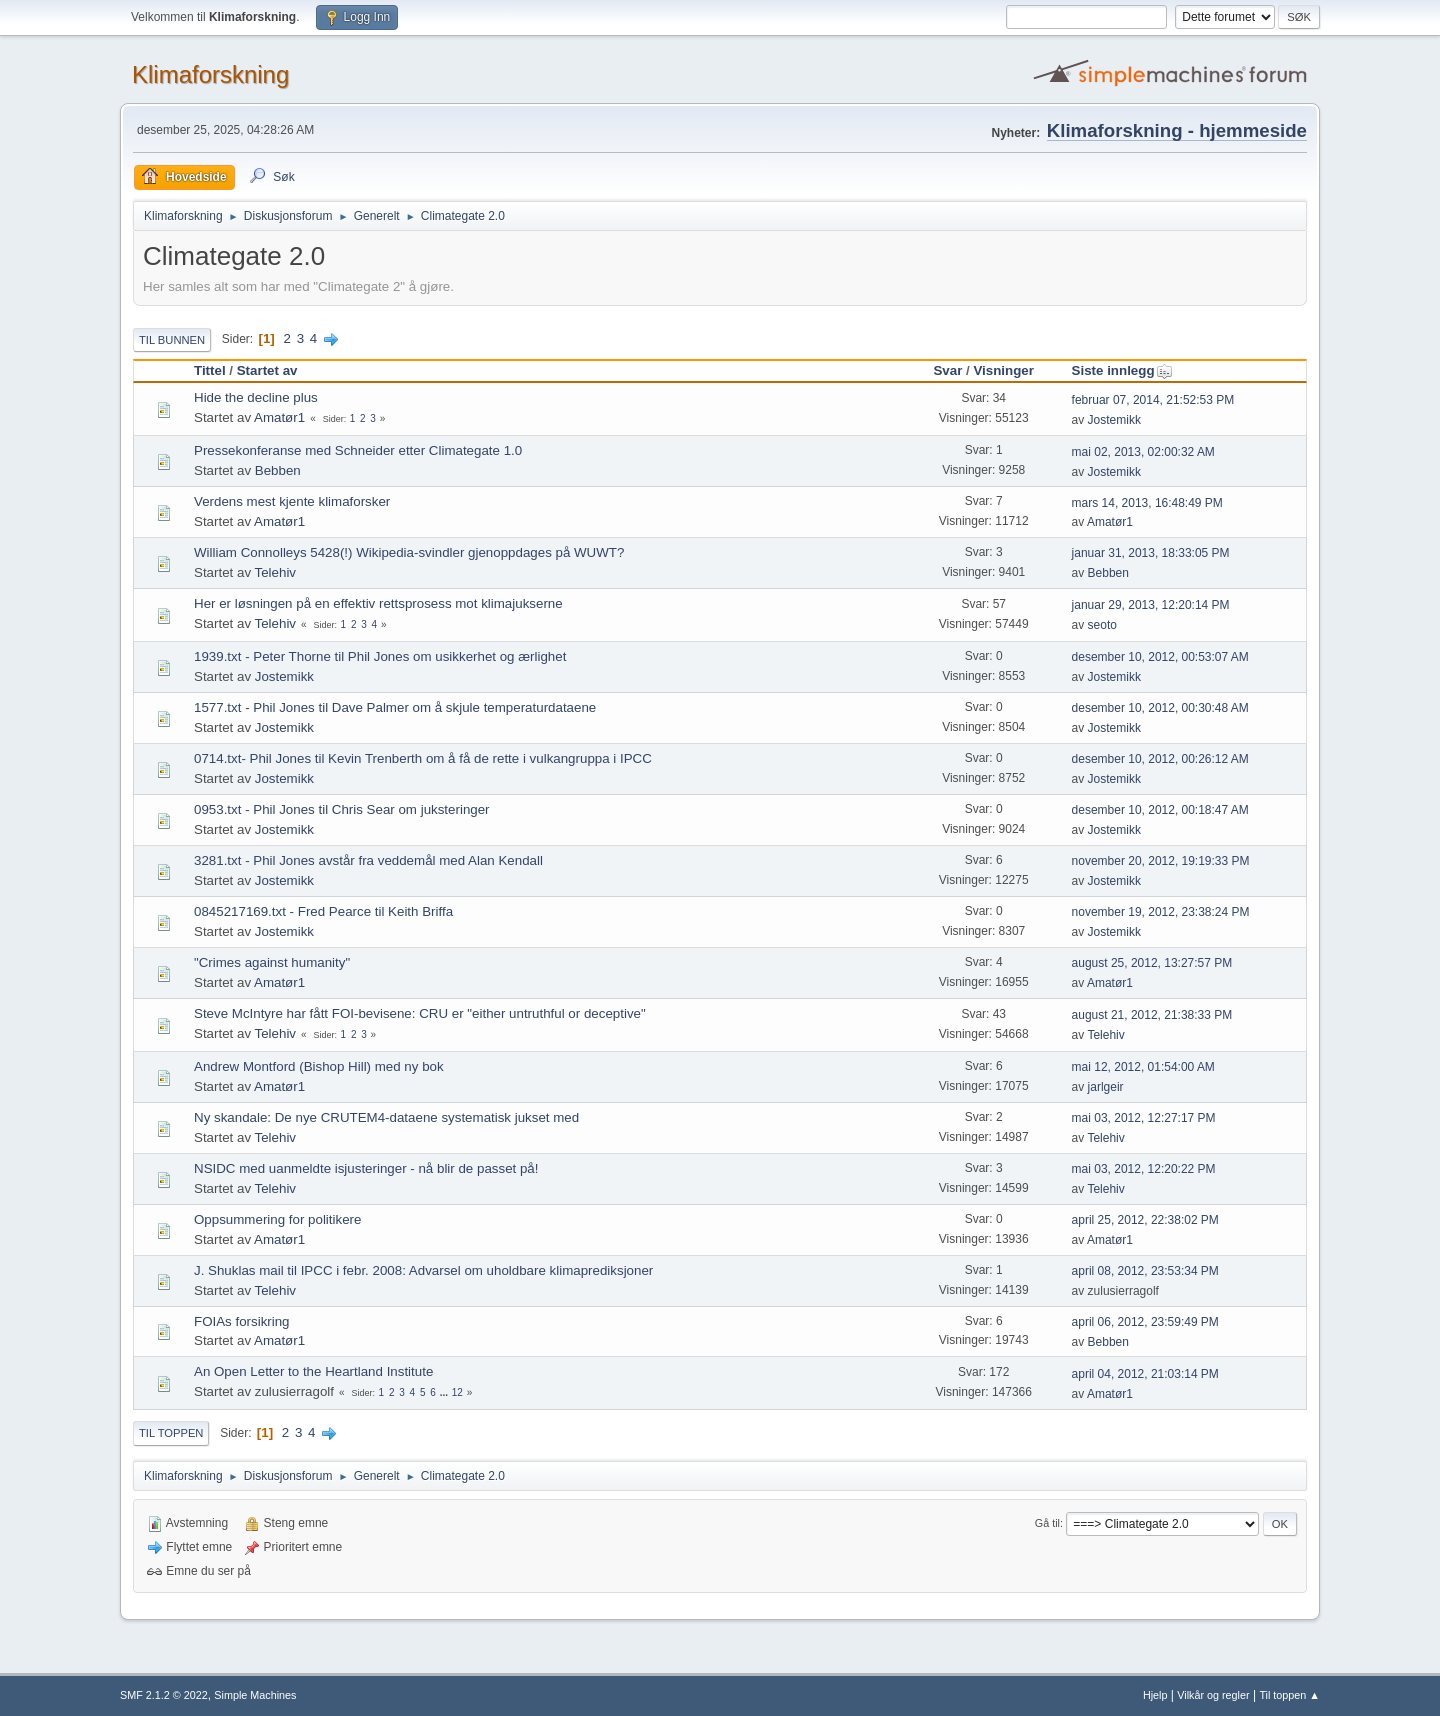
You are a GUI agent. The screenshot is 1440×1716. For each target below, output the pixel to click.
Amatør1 (279, 417)
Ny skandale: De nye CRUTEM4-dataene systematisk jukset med (386, 1117)
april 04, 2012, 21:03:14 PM (1145, 1374)
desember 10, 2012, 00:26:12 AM (1160, 759)
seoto (1102, 625)
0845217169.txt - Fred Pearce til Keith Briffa (323, 911)
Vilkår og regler (1213, 1695)
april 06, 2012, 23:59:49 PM (1145, 1322)
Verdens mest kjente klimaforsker (292, 501)
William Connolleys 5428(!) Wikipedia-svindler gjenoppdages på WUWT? (409, 552)
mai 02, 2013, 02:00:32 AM (1143, 452)
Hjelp (1155, 1695)
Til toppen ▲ (1289, 1695)
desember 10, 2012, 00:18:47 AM (1160, 810)
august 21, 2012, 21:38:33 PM (1152, 1015)
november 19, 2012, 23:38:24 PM (1161, 912)
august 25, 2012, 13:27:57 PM (1152, 963)
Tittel (210, 370)
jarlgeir (1106, 1087)
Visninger (1003, 370)
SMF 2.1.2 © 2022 (164, 1695)
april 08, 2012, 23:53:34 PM (1145, 1271)
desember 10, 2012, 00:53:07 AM (1160, 657)
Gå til (1047, 1523)
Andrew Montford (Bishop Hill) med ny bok (319, 1066)
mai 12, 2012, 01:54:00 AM (1143, 1067)
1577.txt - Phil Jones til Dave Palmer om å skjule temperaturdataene (395, 707)
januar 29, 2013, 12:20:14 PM (1151, 605)
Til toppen (171, 1433)
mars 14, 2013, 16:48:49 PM (1147, 503)
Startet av (267, 370)
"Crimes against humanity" (272, 962)
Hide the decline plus (256, 397)
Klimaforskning (210, 74)
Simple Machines (255, 1695)
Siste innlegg (1122, 370)
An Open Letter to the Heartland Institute (313, 1371)
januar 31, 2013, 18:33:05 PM (1151, 553)
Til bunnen (172, 340)
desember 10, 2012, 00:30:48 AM (1160, 708)
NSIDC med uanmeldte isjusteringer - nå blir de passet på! (366, 1168)
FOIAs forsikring (242, 1321)
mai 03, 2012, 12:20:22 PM (1144, 1169)
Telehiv (276, 572)
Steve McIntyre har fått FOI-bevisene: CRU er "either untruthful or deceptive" (420, 1013)
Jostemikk (1114, 420)
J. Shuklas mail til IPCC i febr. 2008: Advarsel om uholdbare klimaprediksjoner (423, 1270)
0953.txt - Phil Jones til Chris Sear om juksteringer (342, 809)
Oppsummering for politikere (277, 1219)
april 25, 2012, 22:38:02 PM (1145, 1220)
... (445, 1392)
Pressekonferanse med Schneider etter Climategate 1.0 (358, 450)
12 (457, 1392)
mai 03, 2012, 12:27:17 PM (1144, 1118)
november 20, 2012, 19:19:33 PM (1161, 861)
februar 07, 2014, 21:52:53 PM (1153, 400)
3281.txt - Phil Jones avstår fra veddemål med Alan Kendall (368, 860)
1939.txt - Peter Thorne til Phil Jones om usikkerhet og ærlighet (380, 656)
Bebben (278, 470)
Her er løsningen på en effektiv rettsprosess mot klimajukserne (378, 603)
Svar (947, 370)
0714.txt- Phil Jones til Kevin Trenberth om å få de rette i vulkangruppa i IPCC (423, 758)
